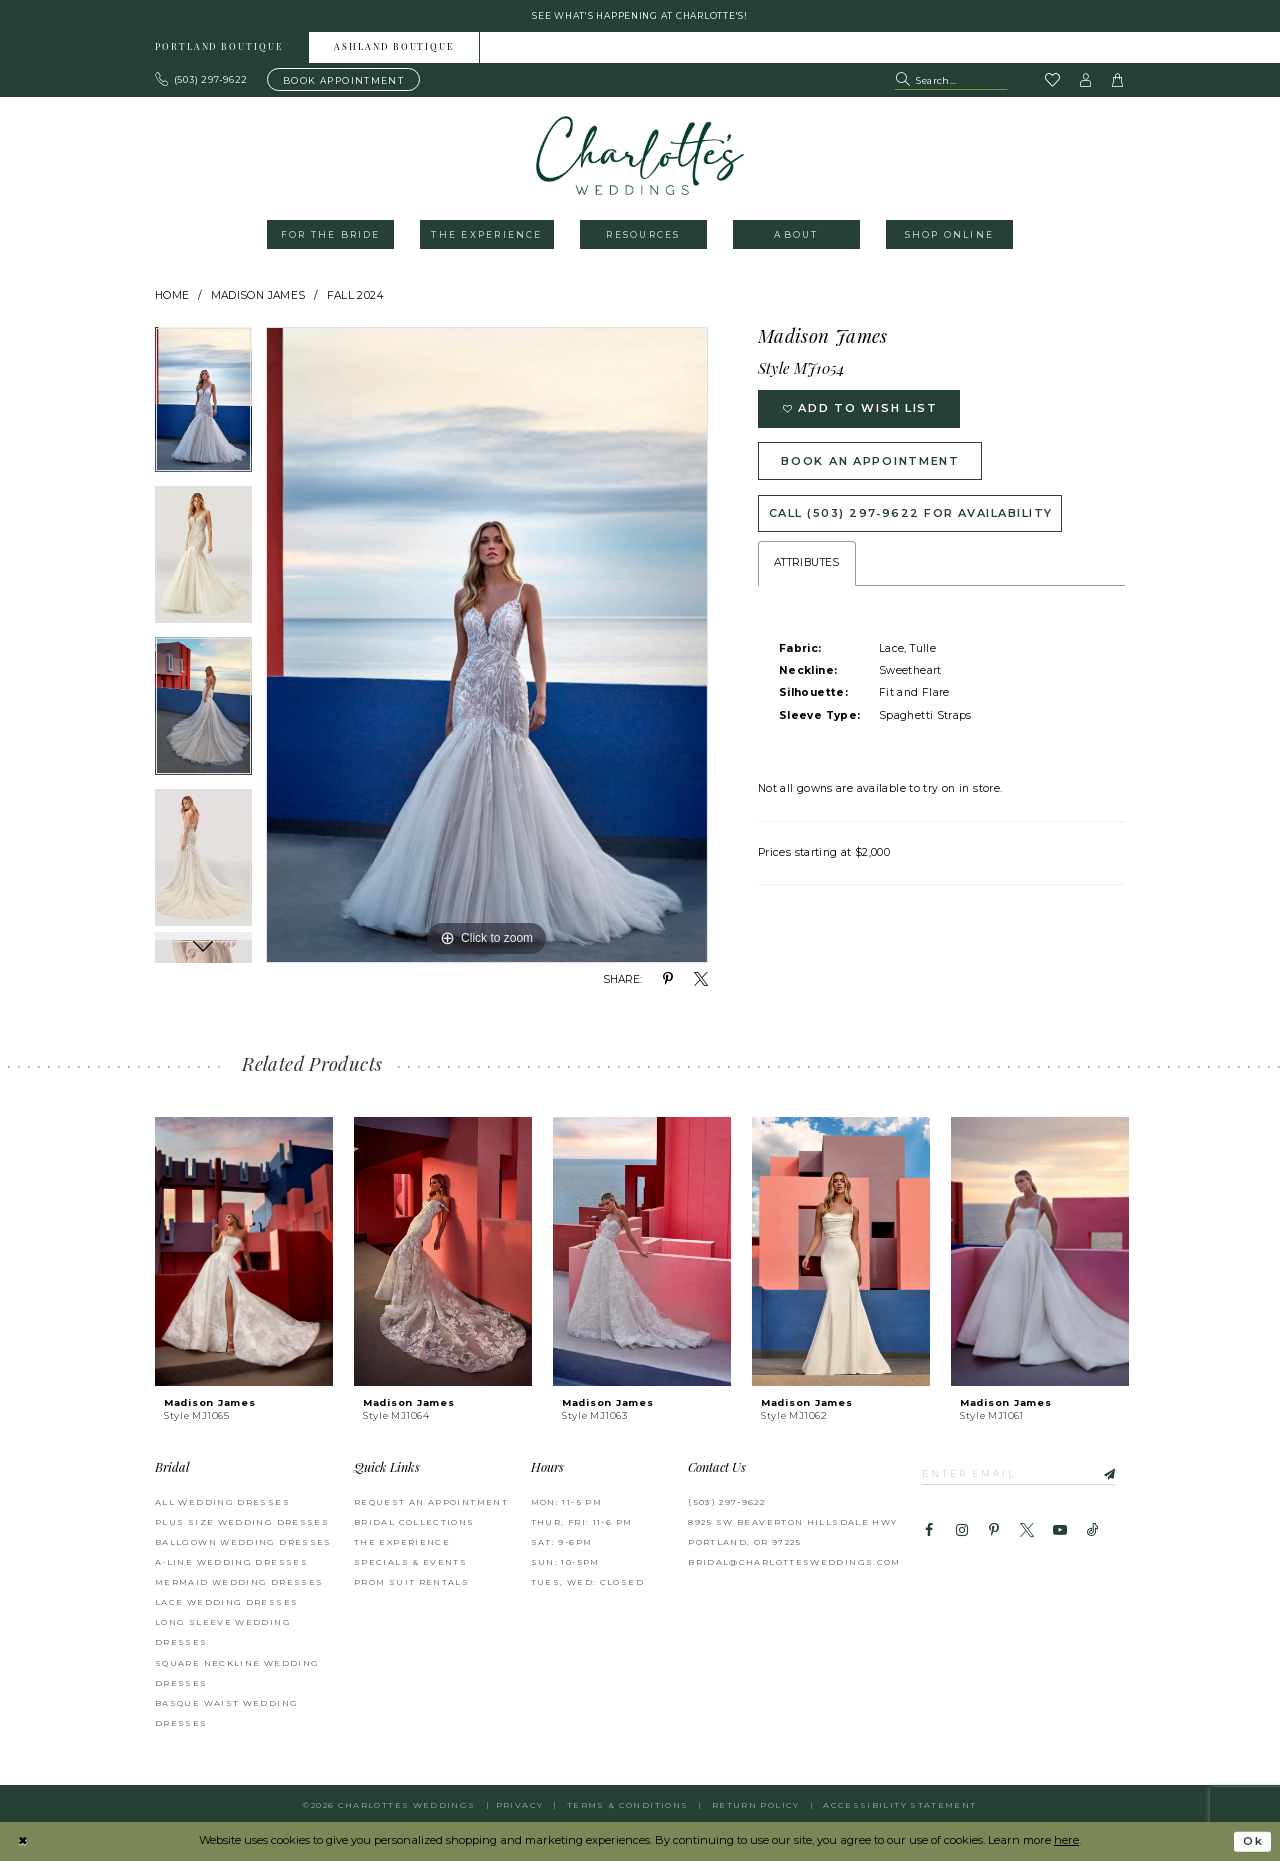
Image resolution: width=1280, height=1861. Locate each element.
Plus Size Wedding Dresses (242, 1522)
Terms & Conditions (628, 1805)
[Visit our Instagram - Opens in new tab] (961, 1531)
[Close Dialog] (22, 1842)
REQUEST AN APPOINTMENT (431, 1502)
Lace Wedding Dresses (226, 1602)
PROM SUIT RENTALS (411, 1582)
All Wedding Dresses (222, 1502)
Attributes (807, 564)
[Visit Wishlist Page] (1052, 81)
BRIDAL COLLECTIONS (414, 1522)
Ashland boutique (394, 48)
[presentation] (244, 1251)
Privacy (520, 1805)
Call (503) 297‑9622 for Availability (912, 514)
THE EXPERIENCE (402, 1542)
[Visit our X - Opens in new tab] (1027, 1531)
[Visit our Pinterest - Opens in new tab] (994, 1531)
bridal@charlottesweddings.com (794, 1562)
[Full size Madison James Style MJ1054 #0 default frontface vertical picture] (487, 646)
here (1066, 1841)
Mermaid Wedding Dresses (239, 1582)
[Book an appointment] (343, 80)
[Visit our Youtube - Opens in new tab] (1060, 1531)
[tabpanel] (203, 407)
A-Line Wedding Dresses (231, 1562)
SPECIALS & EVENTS (410, 1562)
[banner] (640, 155)
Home (172, 295)
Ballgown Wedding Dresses (243, 1542)
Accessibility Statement (899, 1805)
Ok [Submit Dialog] (1253, 1842)
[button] (1086, 80)
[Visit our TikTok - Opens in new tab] (1093, 1531)
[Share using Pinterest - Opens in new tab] (668, 980)
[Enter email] (1019, 1473)
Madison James (258, 295)
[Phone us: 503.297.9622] (202, 80)
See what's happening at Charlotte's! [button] (640, 15)
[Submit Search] (904, 80)
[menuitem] (219, 47)
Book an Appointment (873, 461)
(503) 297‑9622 (726, 1502)
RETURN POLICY (756, 1805)
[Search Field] (951, 80)
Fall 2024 (355, 295)
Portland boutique (219, 48)
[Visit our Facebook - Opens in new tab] (929, 1531)
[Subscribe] (1101, 1473)
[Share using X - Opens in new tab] (701, 980)
